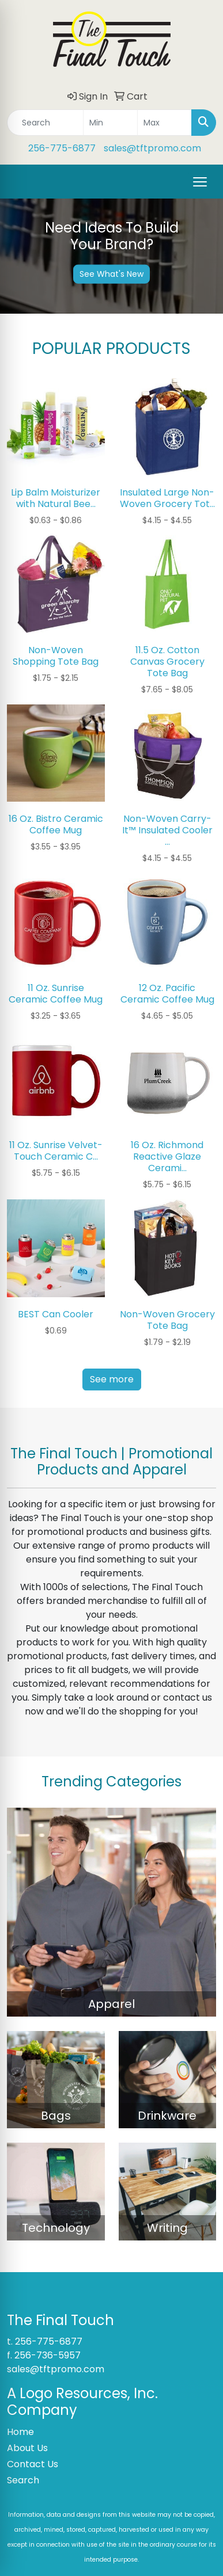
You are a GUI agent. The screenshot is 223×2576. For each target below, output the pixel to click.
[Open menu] (199, 181)
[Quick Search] (45, 122)
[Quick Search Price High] (164, 122)
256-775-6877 (62, 148)
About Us (27, 2448)
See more (112, 1379)
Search (23, 2480)
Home (20, 2431)
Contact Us (32, 2464)
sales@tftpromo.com (152, 148)
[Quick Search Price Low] (110, 122)
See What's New (111, 273)
